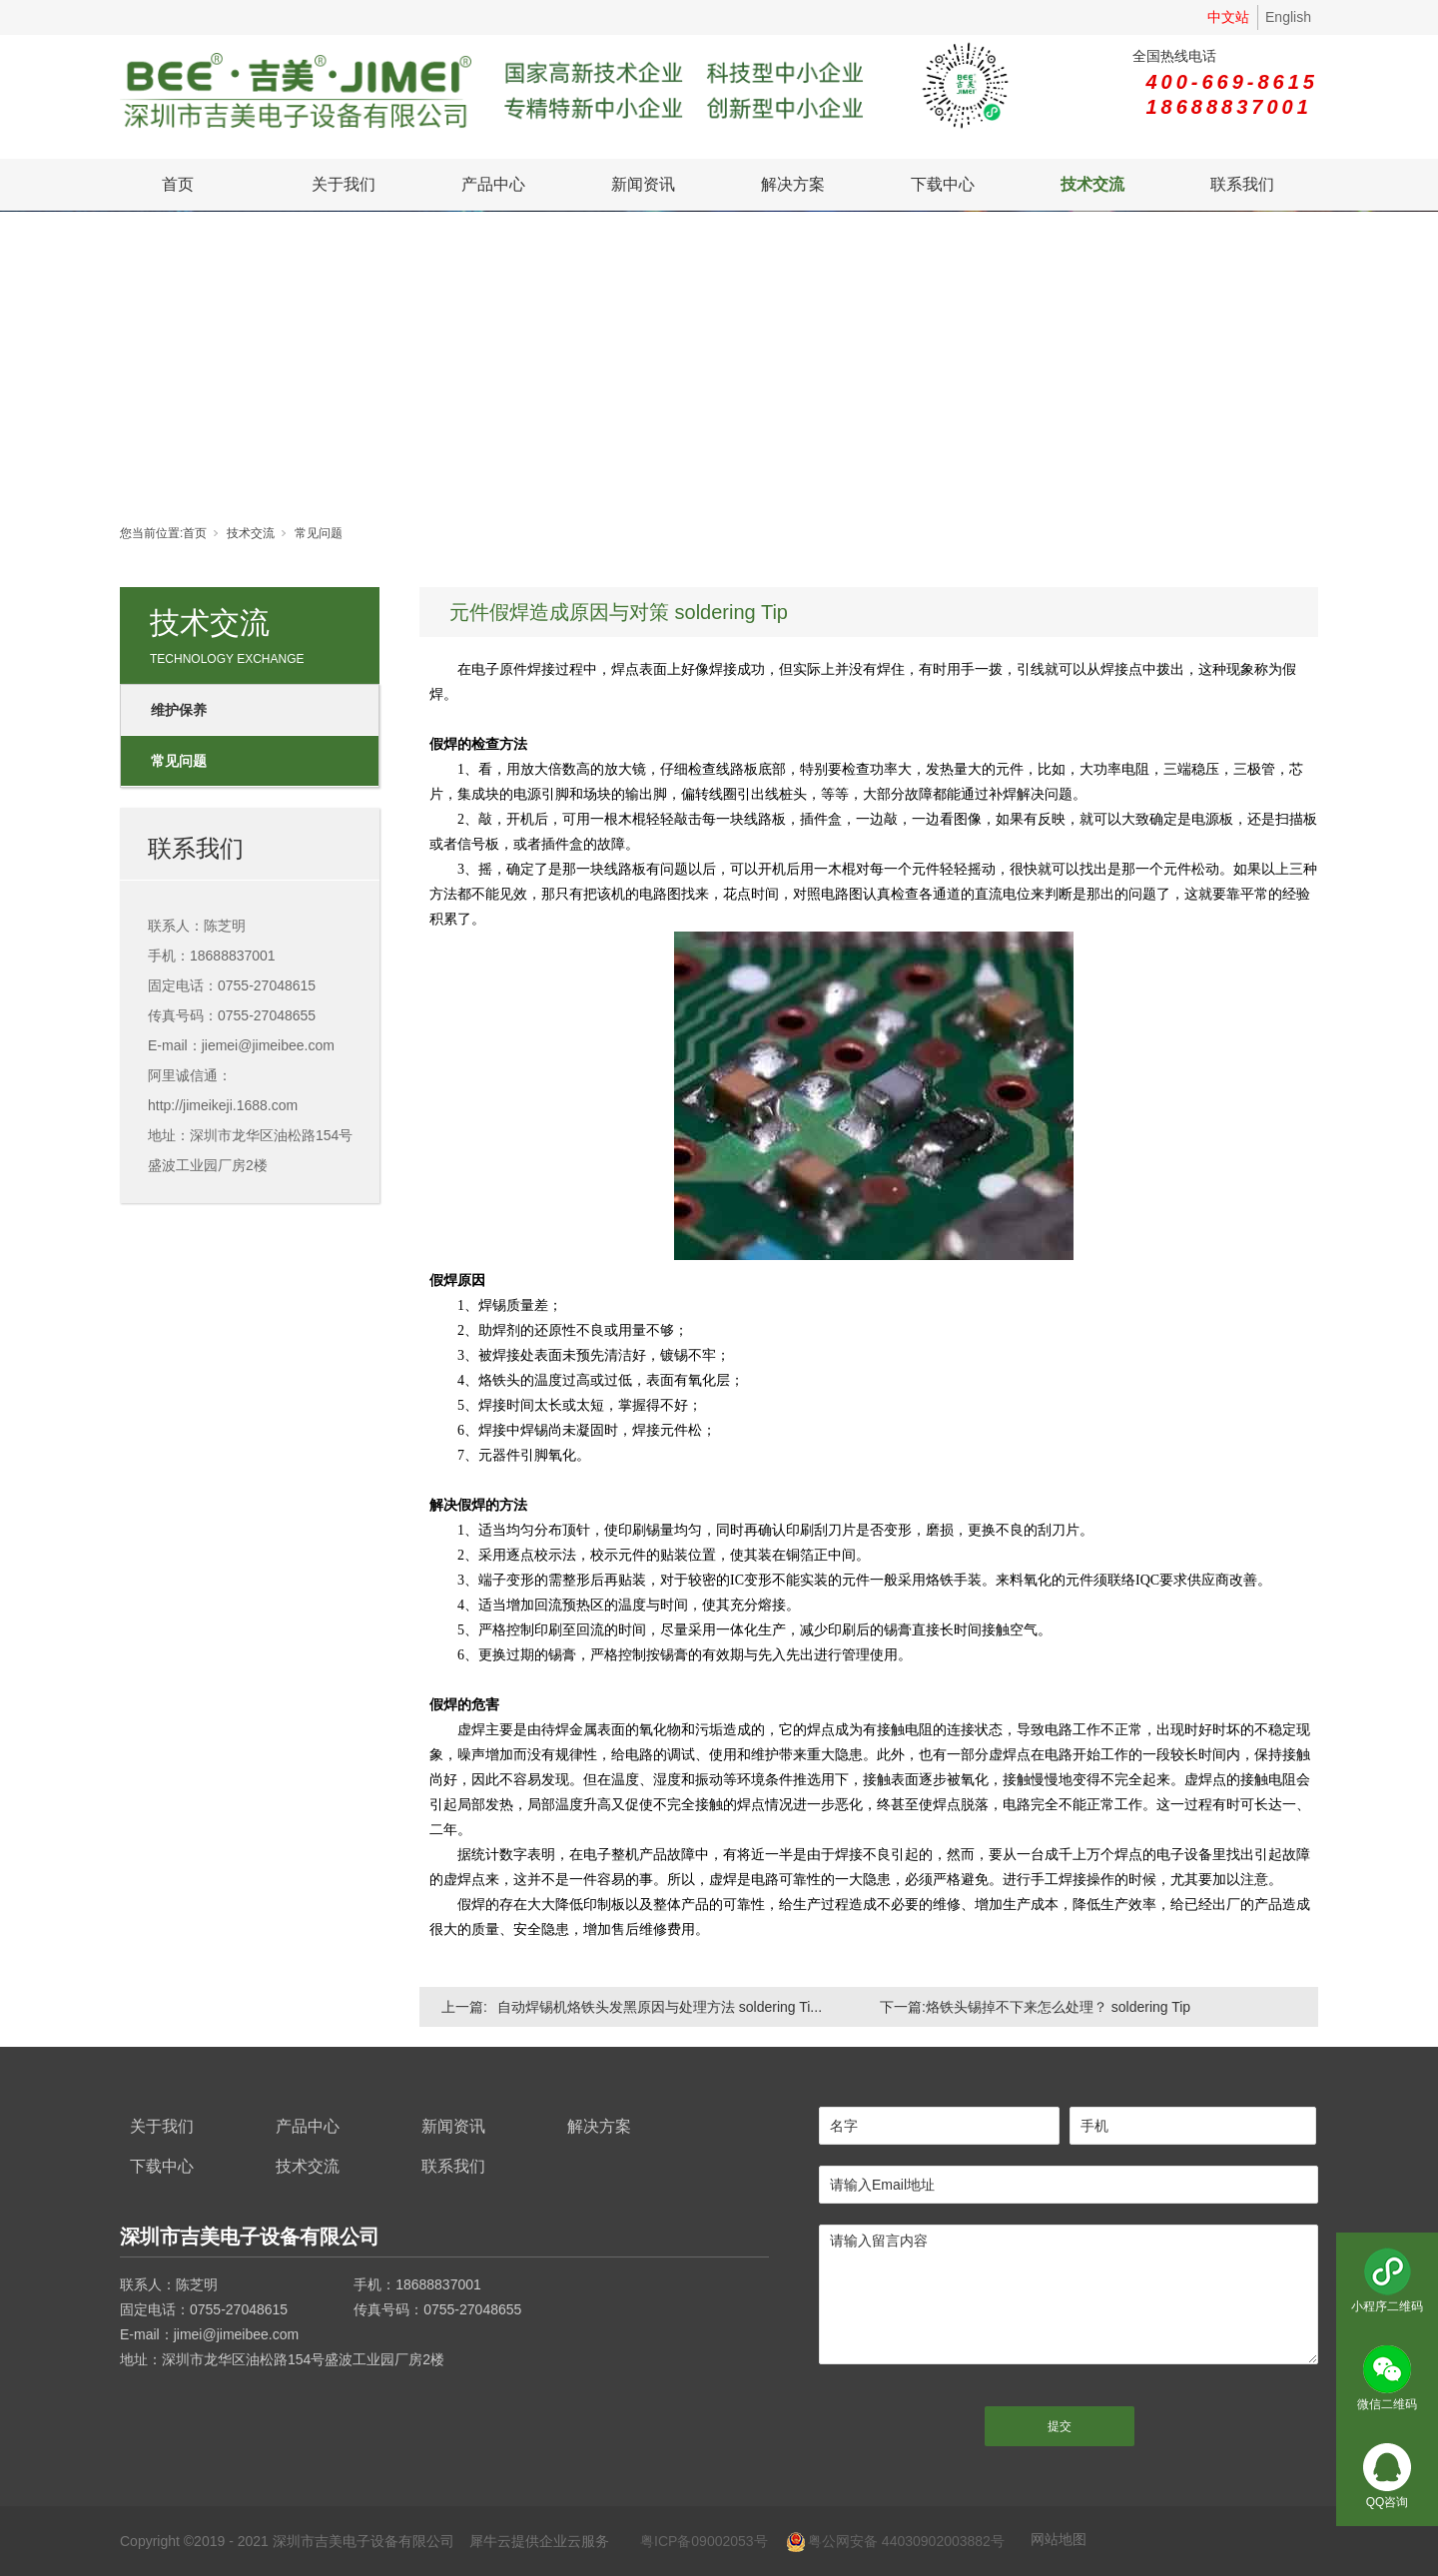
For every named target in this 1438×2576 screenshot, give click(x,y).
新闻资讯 (643, 184)
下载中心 (943, 184)
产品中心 (493, 184)
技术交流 (1092, 184)
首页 (178, 184)
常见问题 (319, 533)
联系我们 (1242, 184)
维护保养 (179, 710)
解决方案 (793, 184)
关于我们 (343, 184)
